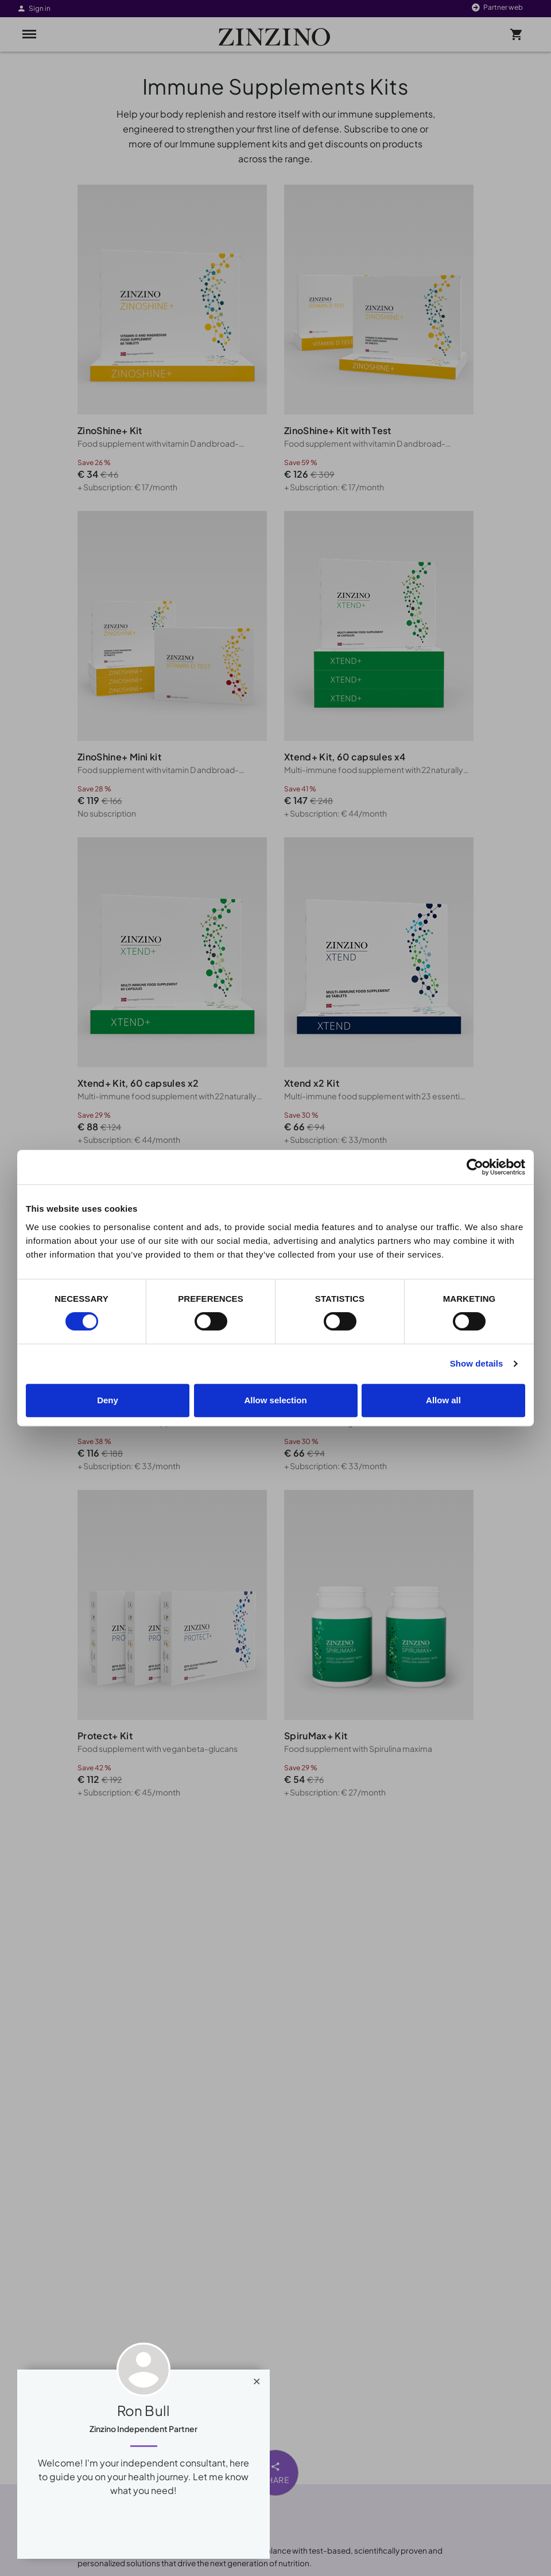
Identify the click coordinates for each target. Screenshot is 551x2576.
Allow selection (275, 1400)
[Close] (257, 2378)
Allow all (443, 1400)
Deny (107, 1400)
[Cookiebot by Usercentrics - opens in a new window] (475, 1167)
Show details (476, 1363)
